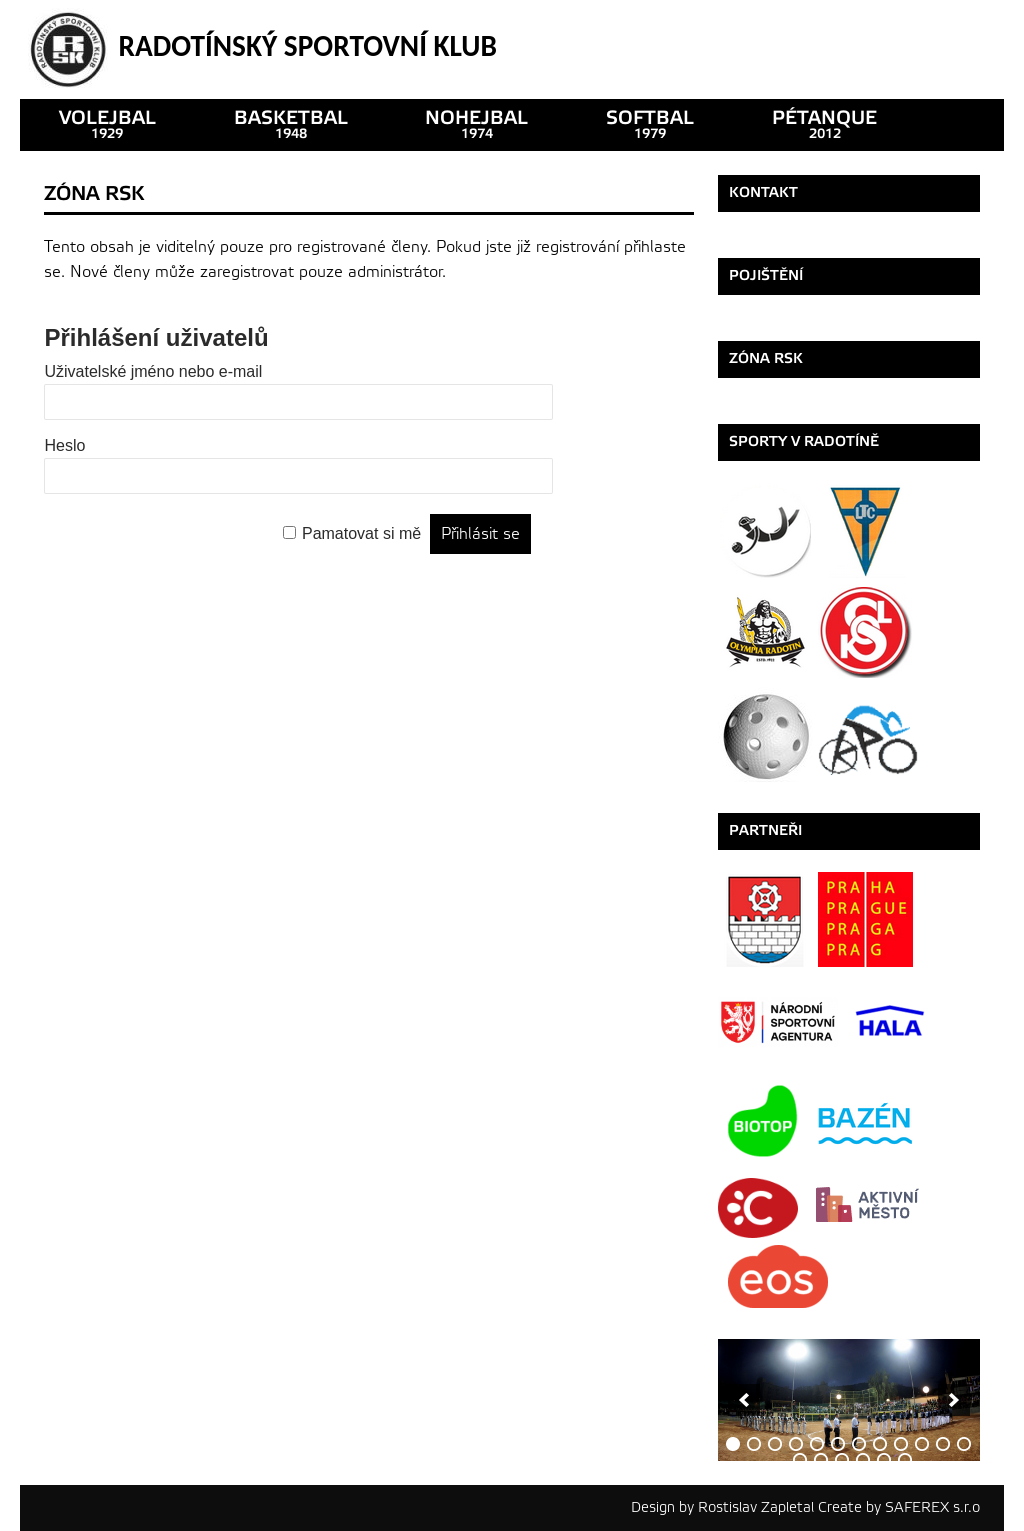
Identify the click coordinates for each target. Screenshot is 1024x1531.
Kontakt (763, 192)
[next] (954, 1400)
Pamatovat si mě (361, 533)
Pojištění (766, 275)
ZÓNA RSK (766, 358)
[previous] (744, 1400)
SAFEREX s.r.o (932, 1507)
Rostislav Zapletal (756, 1507)
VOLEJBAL (107, 124)
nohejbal (476, 124)
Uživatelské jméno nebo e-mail (153, 371)
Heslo (64, 445)
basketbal (291, 124)
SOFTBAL (650, 124)
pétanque (824, 124)
